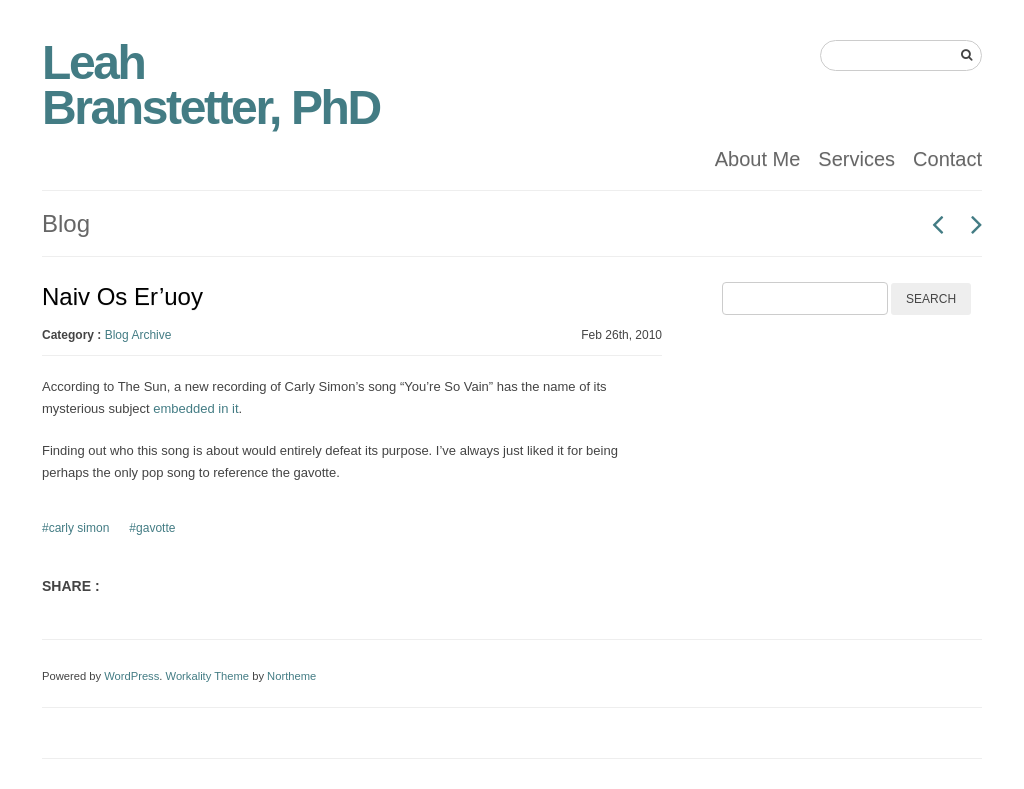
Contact (947, 159)
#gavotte (152, 528)
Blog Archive (138, 335)
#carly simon (75, 528)
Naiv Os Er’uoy (122, 296)
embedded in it (195, 408)
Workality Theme (208, 676)
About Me (758, 159)
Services (856, 159)
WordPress (131, 676)
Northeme (291, 676)
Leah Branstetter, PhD (211, 85)
